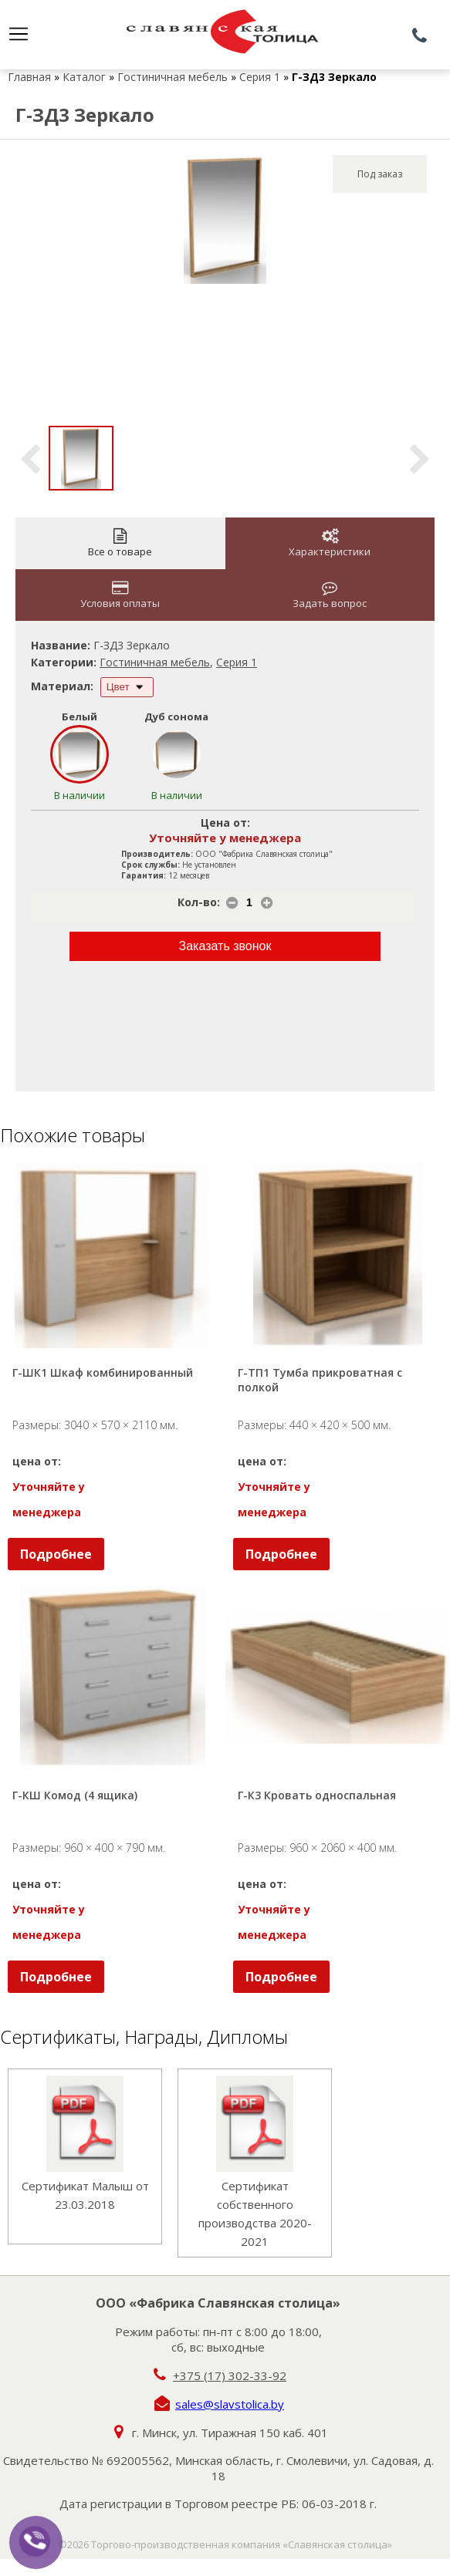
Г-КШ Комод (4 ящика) (74, 1795)
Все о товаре (120, 543)
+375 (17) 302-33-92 (229, 2375)
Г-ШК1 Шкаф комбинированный (102, 1372)
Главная (29, 76)
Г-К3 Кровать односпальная (317, 1795)
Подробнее (56, 1554)
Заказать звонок (225, 946)
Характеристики (329, 543)
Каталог (84, 76)
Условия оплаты (120, 595)
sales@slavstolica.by (229, 2404)
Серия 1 (259, 76)
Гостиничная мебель (172, 76)
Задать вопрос (330, 595)
